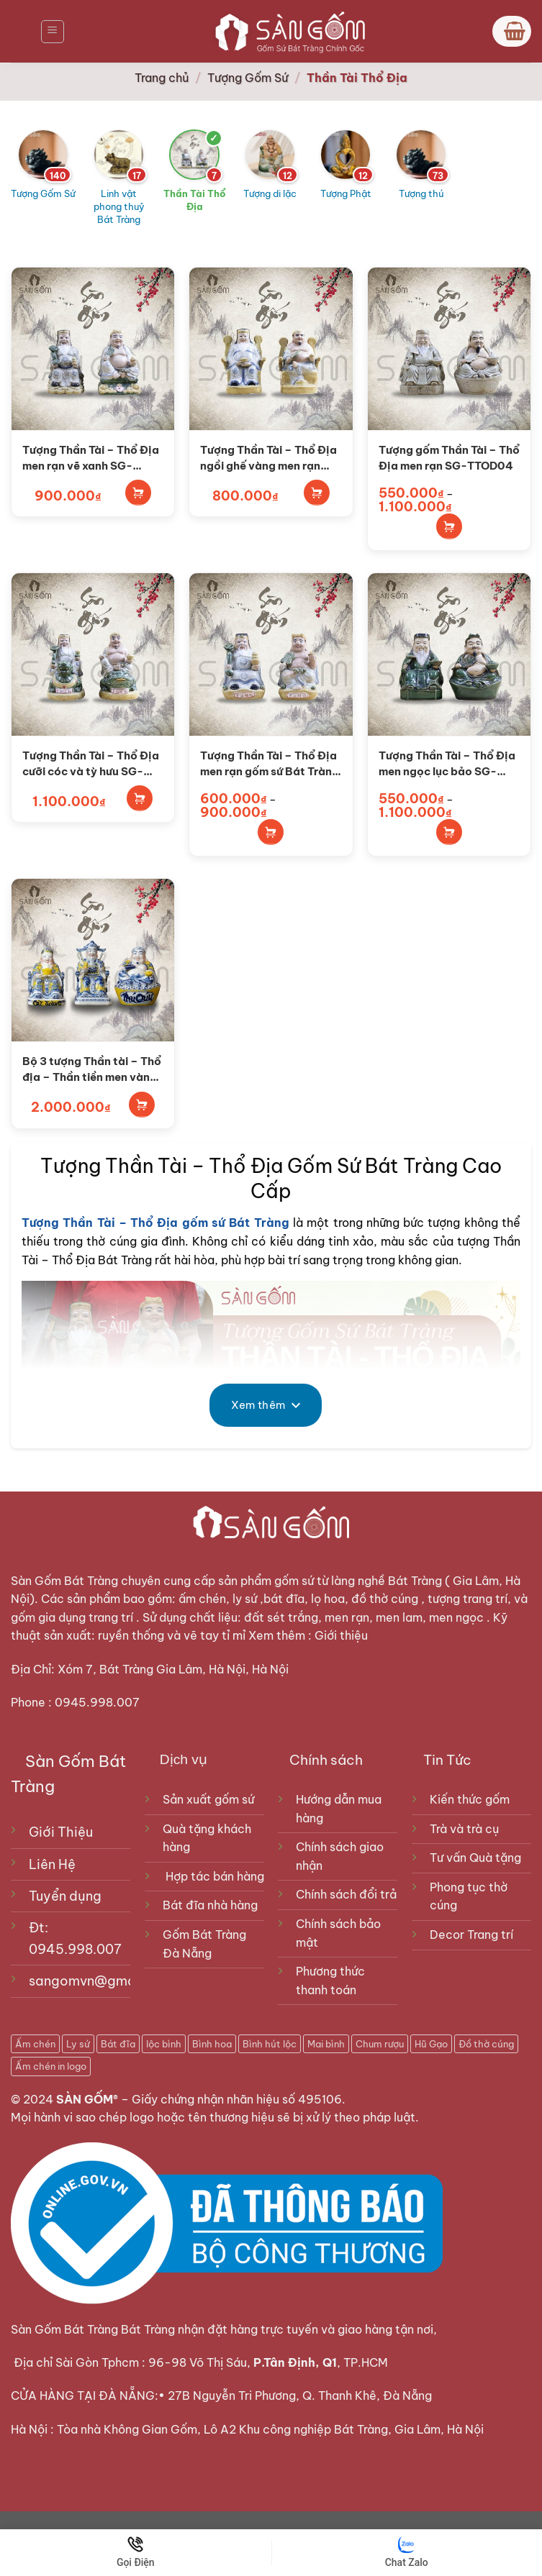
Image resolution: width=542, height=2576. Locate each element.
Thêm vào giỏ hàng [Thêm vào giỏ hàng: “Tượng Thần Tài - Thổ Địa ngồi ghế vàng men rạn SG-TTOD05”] (317, 493)
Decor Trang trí (471, 1934)
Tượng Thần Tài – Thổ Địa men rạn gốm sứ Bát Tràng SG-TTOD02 (269, 764)
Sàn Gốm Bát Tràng (64, 1581)
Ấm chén (35, 2044)
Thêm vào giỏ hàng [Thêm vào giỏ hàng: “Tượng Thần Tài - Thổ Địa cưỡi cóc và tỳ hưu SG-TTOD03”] (140, 798)
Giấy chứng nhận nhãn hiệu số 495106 (237, 2099)
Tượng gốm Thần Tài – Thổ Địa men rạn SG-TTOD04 (449, 457)
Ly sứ (78, 2044)
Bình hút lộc (270, 2044)
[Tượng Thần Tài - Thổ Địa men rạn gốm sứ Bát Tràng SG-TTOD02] (270, 654)
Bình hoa (212, 2044)
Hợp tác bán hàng (215, 1876)
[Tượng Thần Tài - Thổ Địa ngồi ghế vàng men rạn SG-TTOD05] (270, 349)
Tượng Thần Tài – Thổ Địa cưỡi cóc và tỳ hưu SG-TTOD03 (90, 764)
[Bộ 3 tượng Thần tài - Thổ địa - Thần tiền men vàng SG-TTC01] (93, 960)
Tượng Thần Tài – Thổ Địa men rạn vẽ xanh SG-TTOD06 (90, 458)
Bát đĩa (118, 2044)
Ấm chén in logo (50, 2066)
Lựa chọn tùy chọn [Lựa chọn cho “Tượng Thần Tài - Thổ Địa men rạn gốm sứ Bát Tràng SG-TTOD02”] (271, 832)
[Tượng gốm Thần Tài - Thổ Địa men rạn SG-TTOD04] (449, 349)
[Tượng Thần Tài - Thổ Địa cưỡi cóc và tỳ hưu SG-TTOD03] (93, 654)
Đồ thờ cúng (486, 2044)
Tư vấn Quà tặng (478, 1857)
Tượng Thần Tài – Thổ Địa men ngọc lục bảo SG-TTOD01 (447, 764)
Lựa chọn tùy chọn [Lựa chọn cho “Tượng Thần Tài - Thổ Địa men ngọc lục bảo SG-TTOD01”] (449, 832)
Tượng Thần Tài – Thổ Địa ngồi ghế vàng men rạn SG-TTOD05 (268, 458)
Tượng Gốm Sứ (247, 77)
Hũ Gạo (431, 2044)
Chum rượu (380, 2044)
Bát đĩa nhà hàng (210, 1905)
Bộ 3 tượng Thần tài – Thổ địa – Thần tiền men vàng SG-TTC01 (91, 1069)
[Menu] (52, 31)
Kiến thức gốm (470, 1799)
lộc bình (163, 2044)
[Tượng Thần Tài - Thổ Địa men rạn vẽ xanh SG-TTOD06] (93, 349)
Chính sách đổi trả (346, 1894)
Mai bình (326, 2044)
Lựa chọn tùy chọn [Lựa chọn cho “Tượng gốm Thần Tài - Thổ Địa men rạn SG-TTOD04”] (449, 526)
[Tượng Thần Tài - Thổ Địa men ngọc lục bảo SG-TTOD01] (449, 654)
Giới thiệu (343, 1635)
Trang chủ (162, 77)
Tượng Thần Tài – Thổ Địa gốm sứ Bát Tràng (155, 1222)
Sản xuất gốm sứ (208, 1799)
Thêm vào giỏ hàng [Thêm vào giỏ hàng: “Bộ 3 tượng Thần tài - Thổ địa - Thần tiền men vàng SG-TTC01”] (142, 1105)
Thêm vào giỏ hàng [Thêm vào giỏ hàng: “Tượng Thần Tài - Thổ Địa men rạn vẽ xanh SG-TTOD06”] (138, 493)
